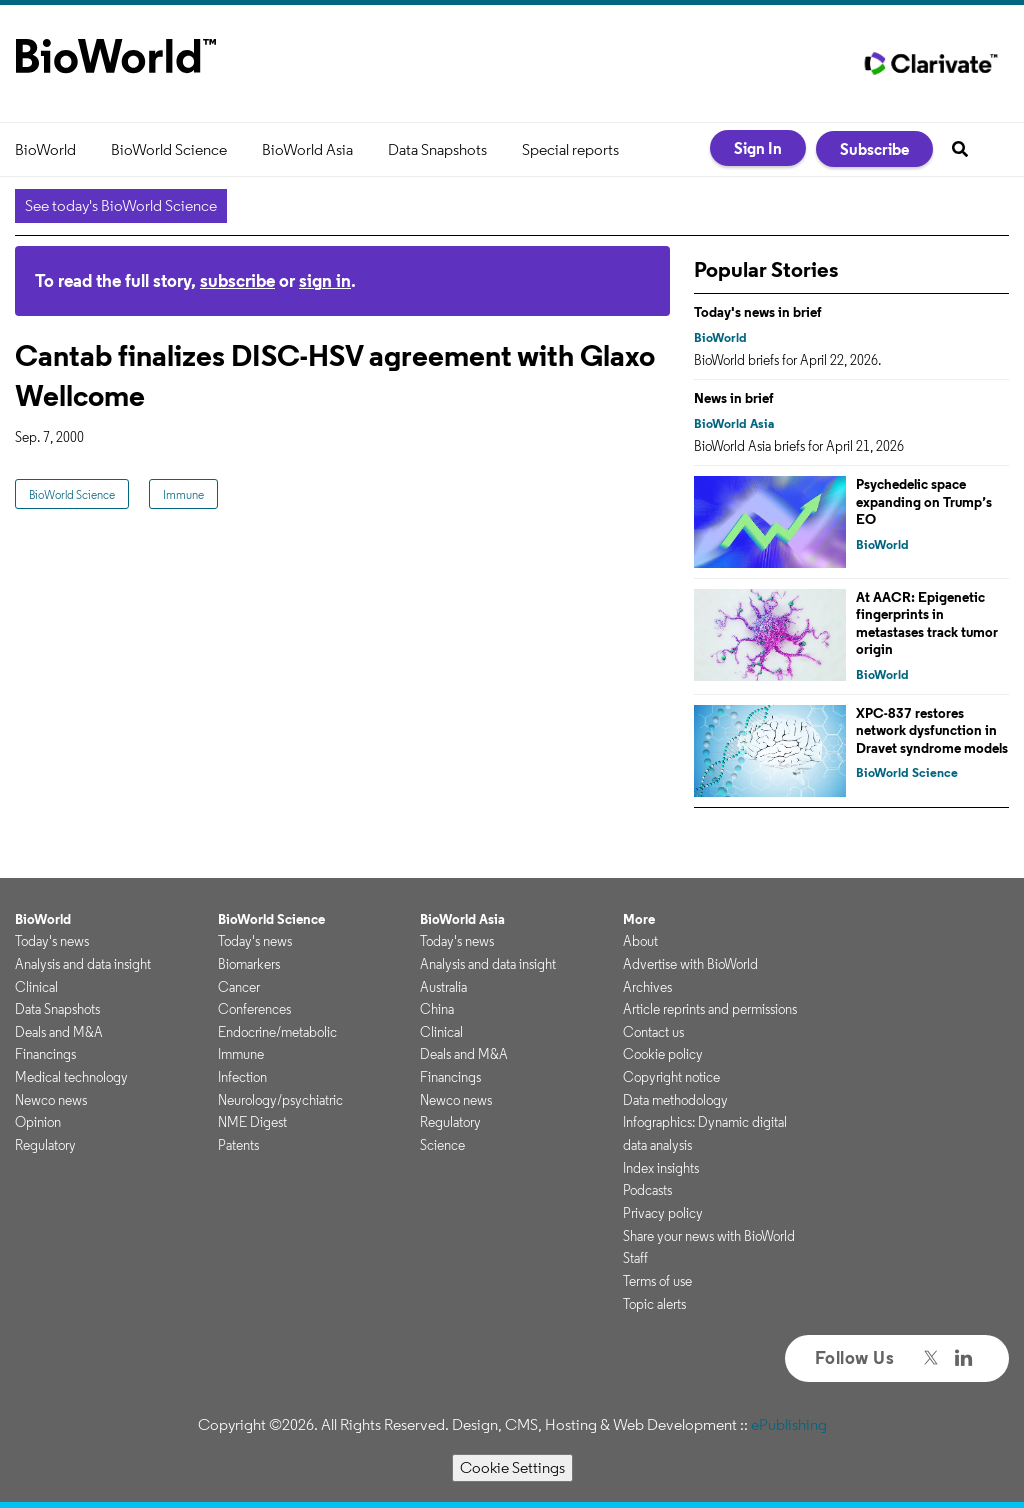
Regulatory (45, 1145)
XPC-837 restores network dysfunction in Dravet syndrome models (932, 730)
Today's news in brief (758, 312)
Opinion (38, 1122)
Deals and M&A (59, 1032)
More (639, 919)
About (640, 941)
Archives (647, 987)
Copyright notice (671, 1077)
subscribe (237, 280)
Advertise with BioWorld (690, 964)
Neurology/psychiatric (280, 1100)
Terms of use (657, 1281)
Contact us (653, 1032)
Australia (443, 987)
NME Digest (252, 1122)
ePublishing (789, 1424)
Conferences (254, 1009)
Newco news (51, 1100)
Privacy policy (663, 1213)
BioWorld (45, 149)
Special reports (570, 149)
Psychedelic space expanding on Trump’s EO (924, 501)
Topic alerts (654, 1304)
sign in (325, 280)
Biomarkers (249, 964)
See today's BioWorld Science (121, 205)
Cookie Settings (512, 1467)
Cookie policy (663, 1054)
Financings (45, 1054)
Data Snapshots (437, 149)
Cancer (239, 987)
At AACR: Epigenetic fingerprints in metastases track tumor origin (927, 623)
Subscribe (874, 149)
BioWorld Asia (307, 149)
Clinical (36, 987)
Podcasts (647, 1190)
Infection (242, 1077)
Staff (635, 1258)
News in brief (734, 398)
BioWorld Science (169, 149)
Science (442, 1145)
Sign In (758, 148)
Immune (183, 494)
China (437, 1009)
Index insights (661, 1168)
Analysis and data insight (83, 964)
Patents (238, 1145)
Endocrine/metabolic (277, 1032)
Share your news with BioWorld (709, 1236)
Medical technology (71, 1077)
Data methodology (675, 1100)
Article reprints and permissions (710, 1009)
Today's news (52, 941)
